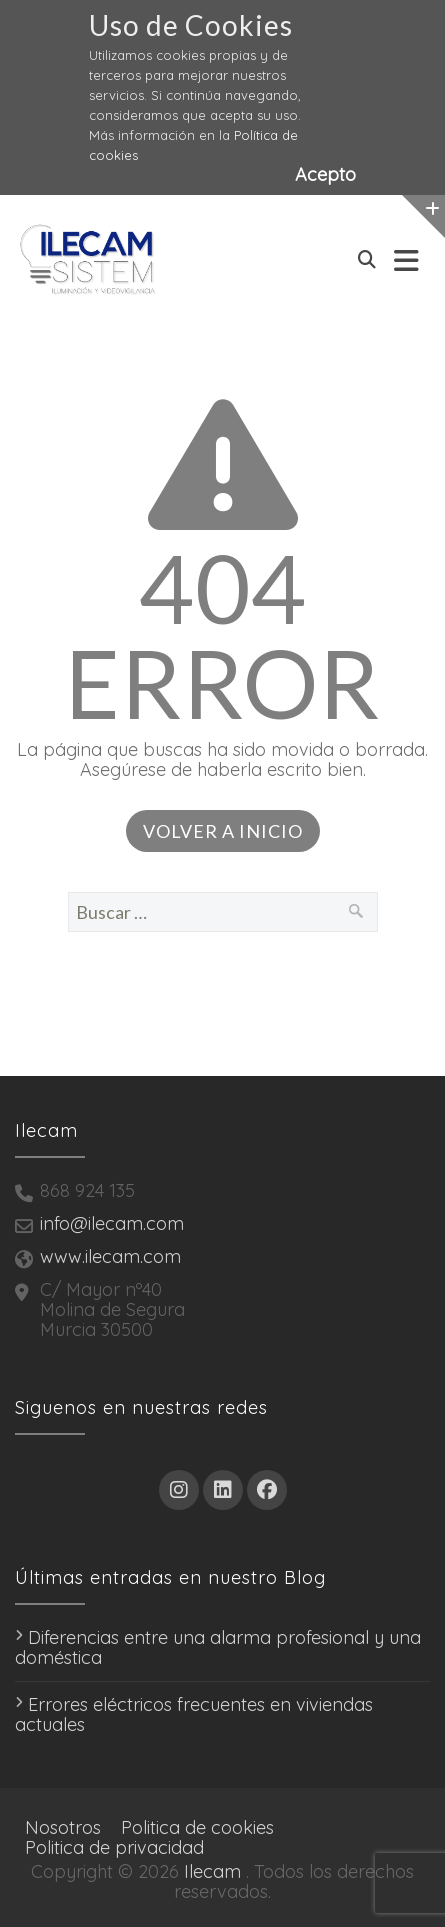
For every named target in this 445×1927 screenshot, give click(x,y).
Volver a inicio (223, 831)
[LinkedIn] (223, 1490)
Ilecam (212, 1871)
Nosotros (63, 1827)
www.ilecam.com (110, 1256)
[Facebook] (267, 1490)
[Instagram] (179, 1490)
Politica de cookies (197, 1827)
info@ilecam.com (112, 1223)
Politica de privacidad (114, 1847)
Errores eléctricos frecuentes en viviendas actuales (194, 1714)
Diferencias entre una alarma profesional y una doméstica (218, 1647)
